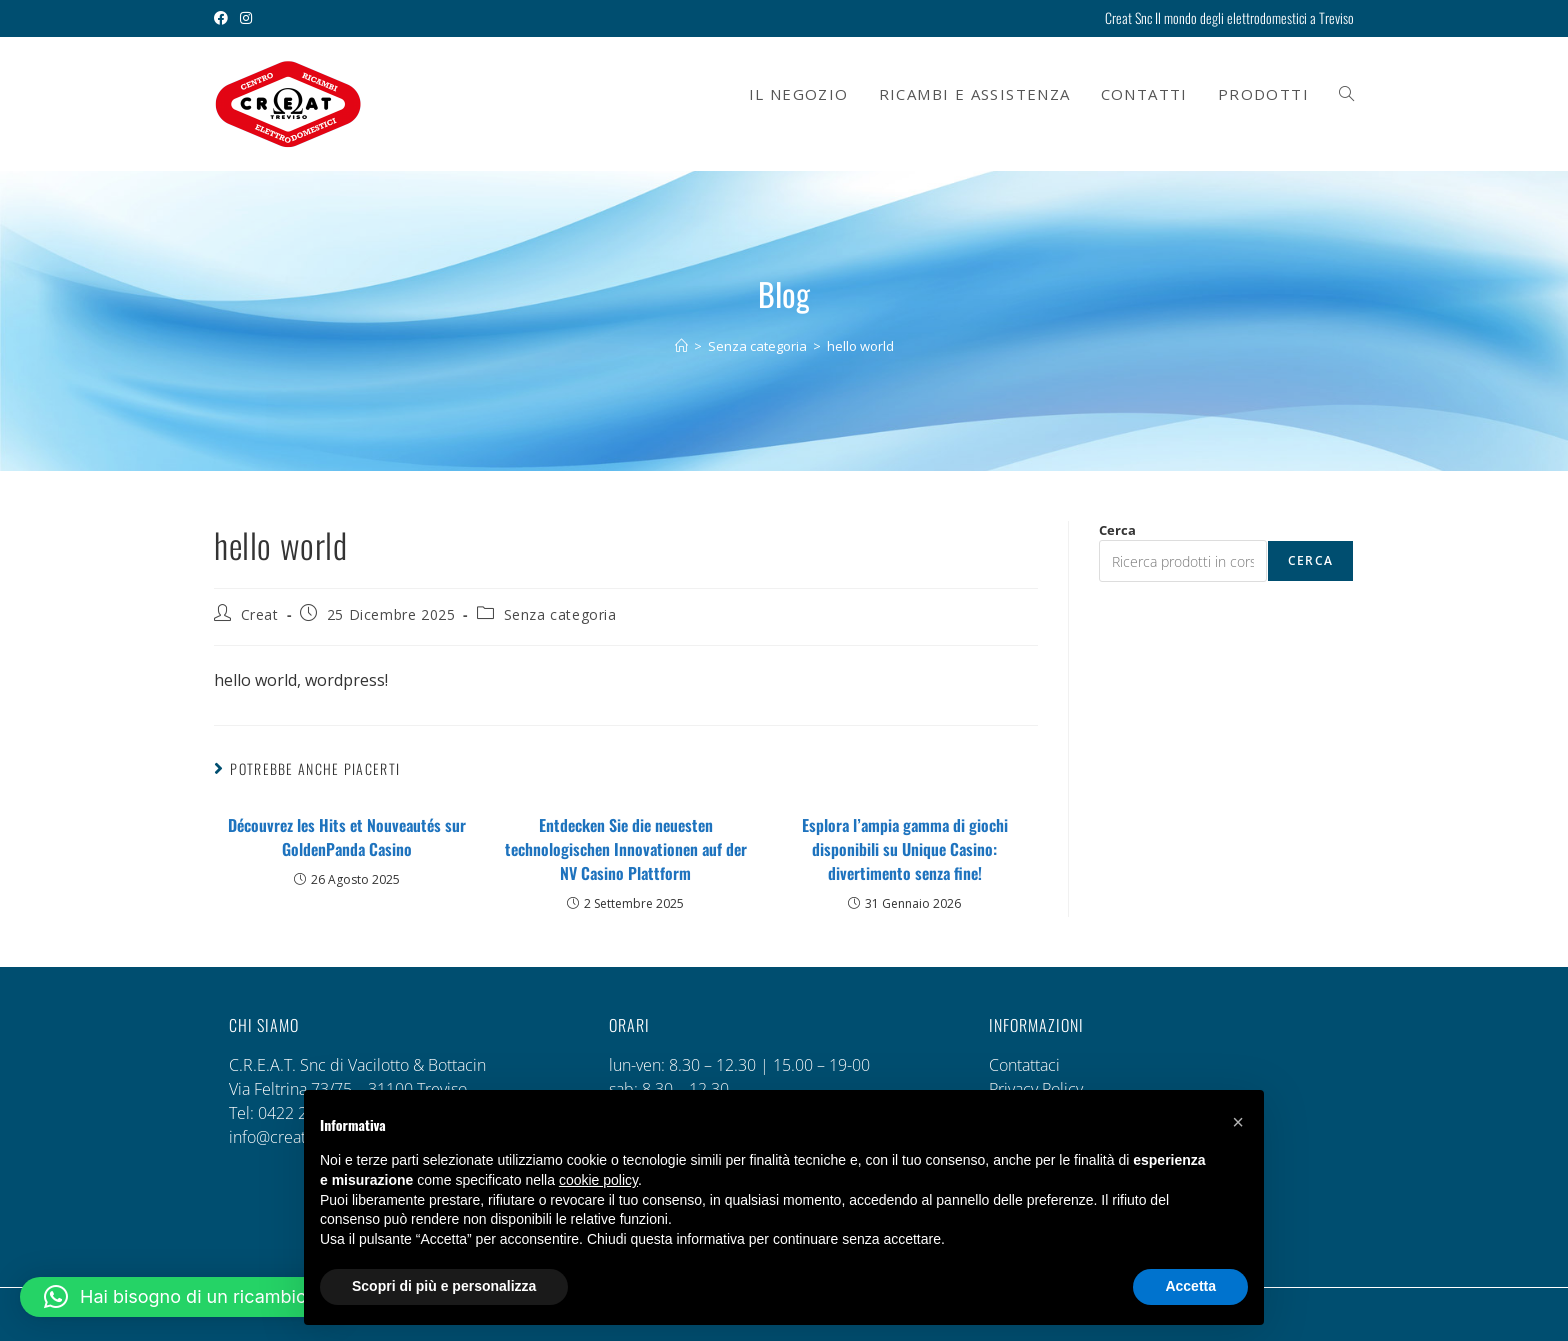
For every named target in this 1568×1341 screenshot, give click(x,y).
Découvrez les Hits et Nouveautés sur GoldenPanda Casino (347, 837)
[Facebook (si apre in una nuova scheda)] (224, 18)
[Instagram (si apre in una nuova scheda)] (246, 18)
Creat (260, 614)
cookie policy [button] (598, 1180)
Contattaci (1024, 1065)
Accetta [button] (1190, 1286)
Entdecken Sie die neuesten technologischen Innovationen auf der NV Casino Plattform (626, 849)
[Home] (681, 346)
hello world (860, 346)
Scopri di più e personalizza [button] (444, 1286)
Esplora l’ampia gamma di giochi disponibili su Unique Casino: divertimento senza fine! (905, 849)
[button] (180, 1297)
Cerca (1117, 530)
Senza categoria (560, 614)
